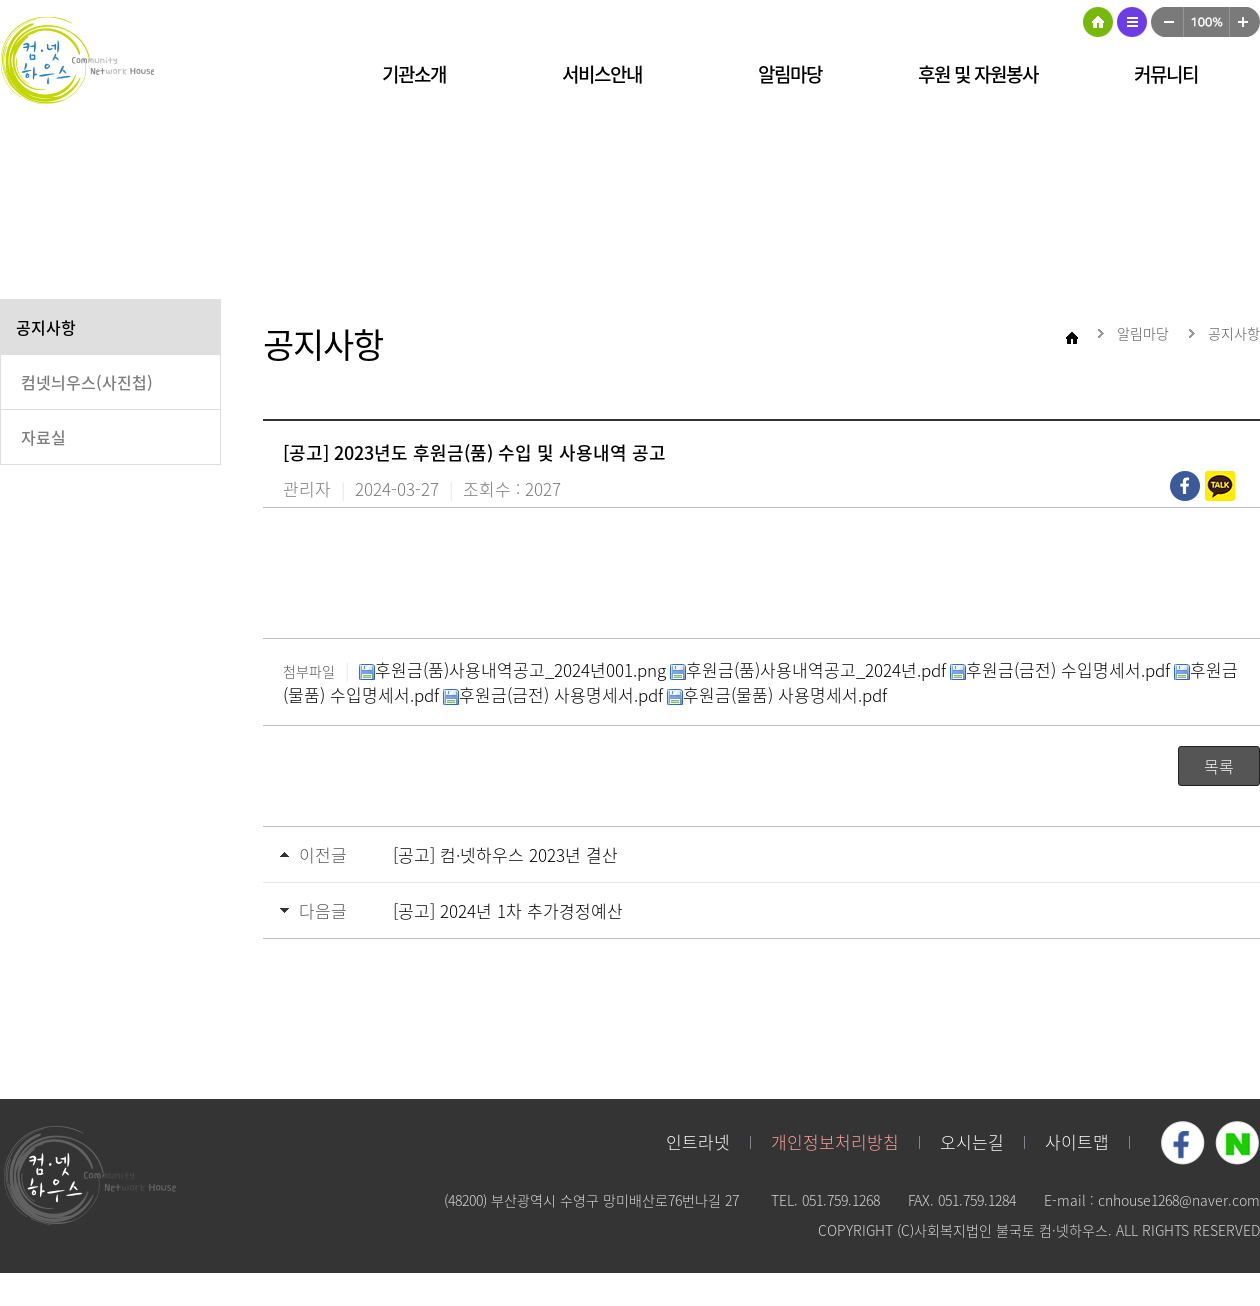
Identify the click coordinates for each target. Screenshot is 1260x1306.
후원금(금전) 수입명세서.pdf (1060, 669)
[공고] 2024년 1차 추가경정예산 (508, 910)
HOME (1098, 22)
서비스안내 (602, 74)
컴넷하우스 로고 (80, 60)
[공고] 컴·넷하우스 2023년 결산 (505, 854)
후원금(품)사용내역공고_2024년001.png (512, 669)
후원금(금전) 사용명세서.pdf (553, 694)
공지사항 (46, 327)
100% (1206, 22)
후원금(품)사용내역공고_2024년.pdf (808, 669)
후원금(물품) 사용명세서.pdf (777, 694)
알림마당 (790, 74)
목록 (1219, 766)
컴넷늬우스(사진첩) (87, 382)
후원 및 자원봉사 (978, 74)
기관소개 (414, 74)
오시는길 (972, 1141)
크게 (1245, 22)
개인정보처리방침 (835, 1141)
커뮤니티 (1166, 74)
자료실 (43, 437)
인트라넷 (698, 1141)
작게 (1167, 22)
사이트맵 (1132, 22)
